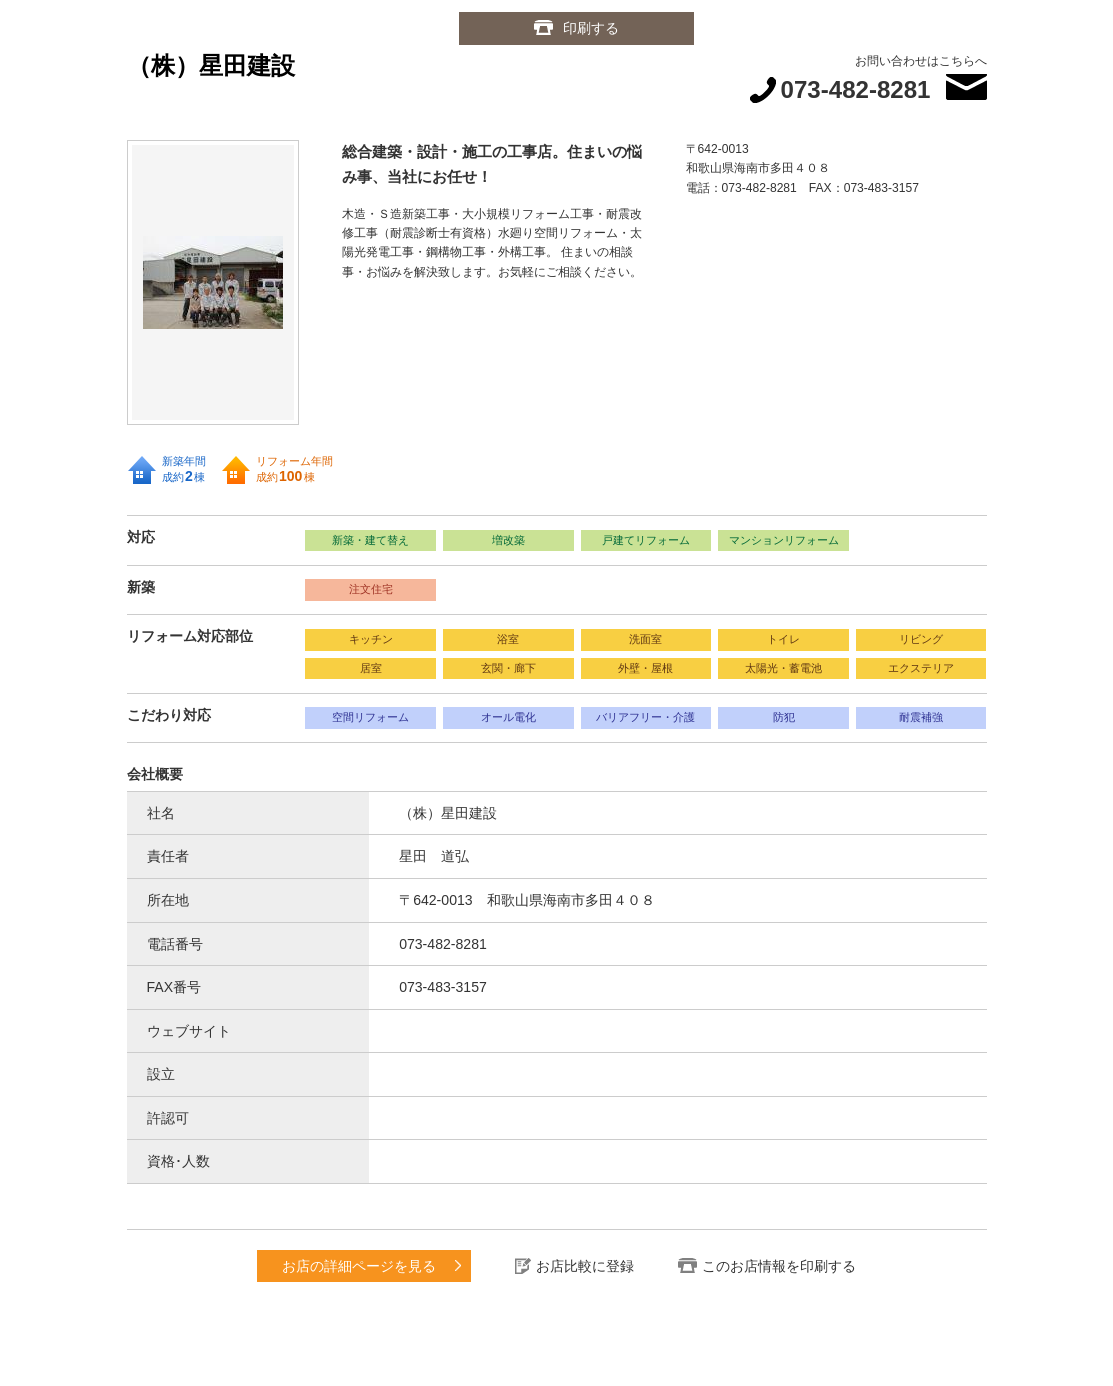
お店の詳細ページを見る (359, 1266)
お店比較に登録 (585, 1266)
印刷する (591, 28)
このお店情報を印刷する (779, 1266)
